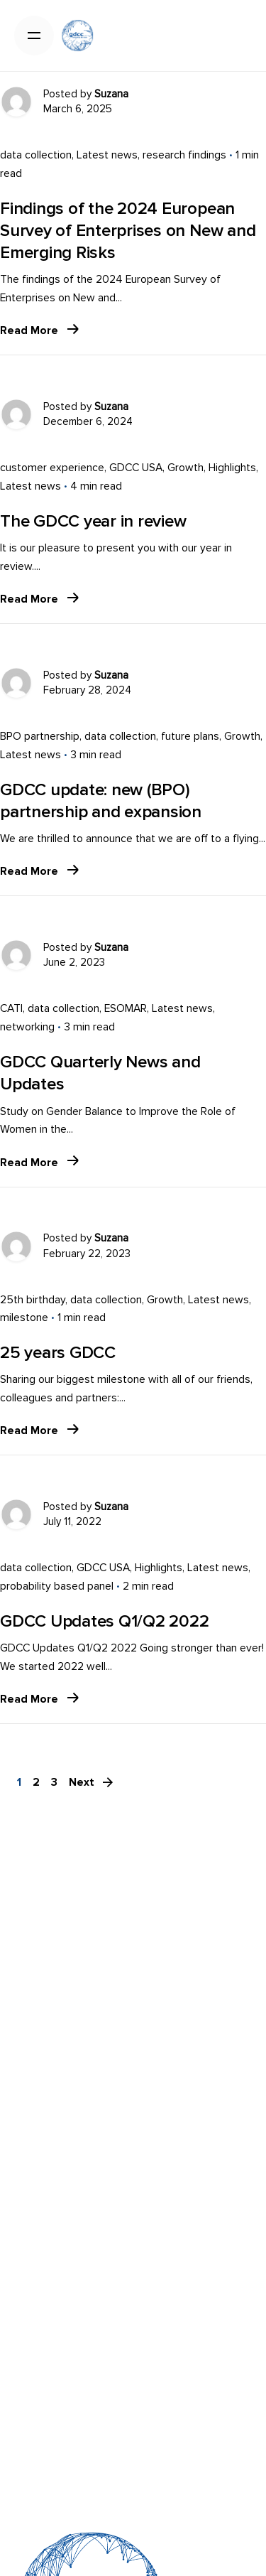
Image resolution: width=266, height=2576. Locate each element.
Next (92, 1782)
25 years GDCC (58, 1352)
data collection (36, 155)
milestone (24, 1318)
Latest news (107, 155)
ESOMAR (125, 1008)
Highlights (232, 468)
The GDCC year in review (93, 521)
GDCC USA (135, 468)
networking (27, 1027)
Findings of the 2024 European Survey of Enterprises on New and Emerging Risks (127, 230)
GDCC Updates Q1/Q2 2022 (104, 1621)
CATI (11, 1008)
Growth (185, 468)
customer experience (52, 468)
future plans (190, 736)
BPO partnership (39, 736)
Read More (39, 331)
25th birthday (32, 1300)
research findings (184, 155)
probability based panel (56, 1586)
